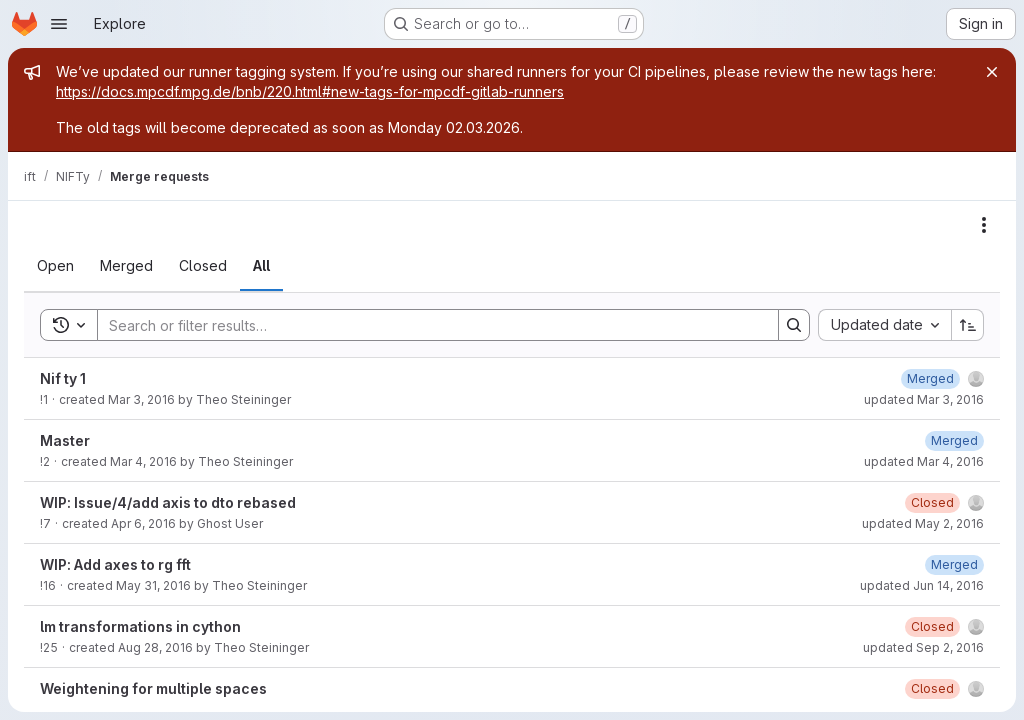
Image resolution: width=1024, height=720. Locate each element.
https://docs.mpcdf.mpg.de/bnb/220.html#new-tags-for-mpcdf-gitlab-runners (310, 91)
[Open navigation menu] (59, 24)
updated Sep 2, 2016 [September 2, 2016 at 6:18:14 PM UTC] (923, 647)
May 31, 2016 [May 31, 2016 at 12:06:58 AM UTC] (153, 585)
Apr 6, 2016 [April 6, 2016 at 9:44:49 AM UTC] (143, 523)
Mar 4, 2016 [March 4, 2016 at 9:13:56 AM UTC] (143, 461)
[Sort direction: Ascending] (968, 325)
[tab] (55, 266)
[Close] (992, 72)
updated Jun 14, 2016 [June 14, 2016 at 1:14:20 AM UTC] (922, 585)
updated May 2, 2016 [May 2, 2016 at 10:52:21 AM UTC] (923, 523)
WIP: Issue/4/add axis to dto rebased (168, 502)
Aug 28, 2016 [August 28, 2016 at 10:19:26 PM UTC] (155, 647)
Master (65, 440)
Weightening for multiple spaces (153, 688)
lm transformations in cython (140, 626)
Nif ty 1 (63, 378)
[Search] (428, 325)
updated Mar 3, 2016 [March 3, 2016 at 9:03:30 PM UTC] (924, 399)
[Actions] (984, 225)
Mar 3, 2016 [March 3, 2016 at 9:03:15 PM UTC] (141, 399)
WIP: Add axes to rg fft (115, 564)
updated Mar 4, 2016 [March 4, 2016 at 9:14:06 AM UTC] (924, 461)
